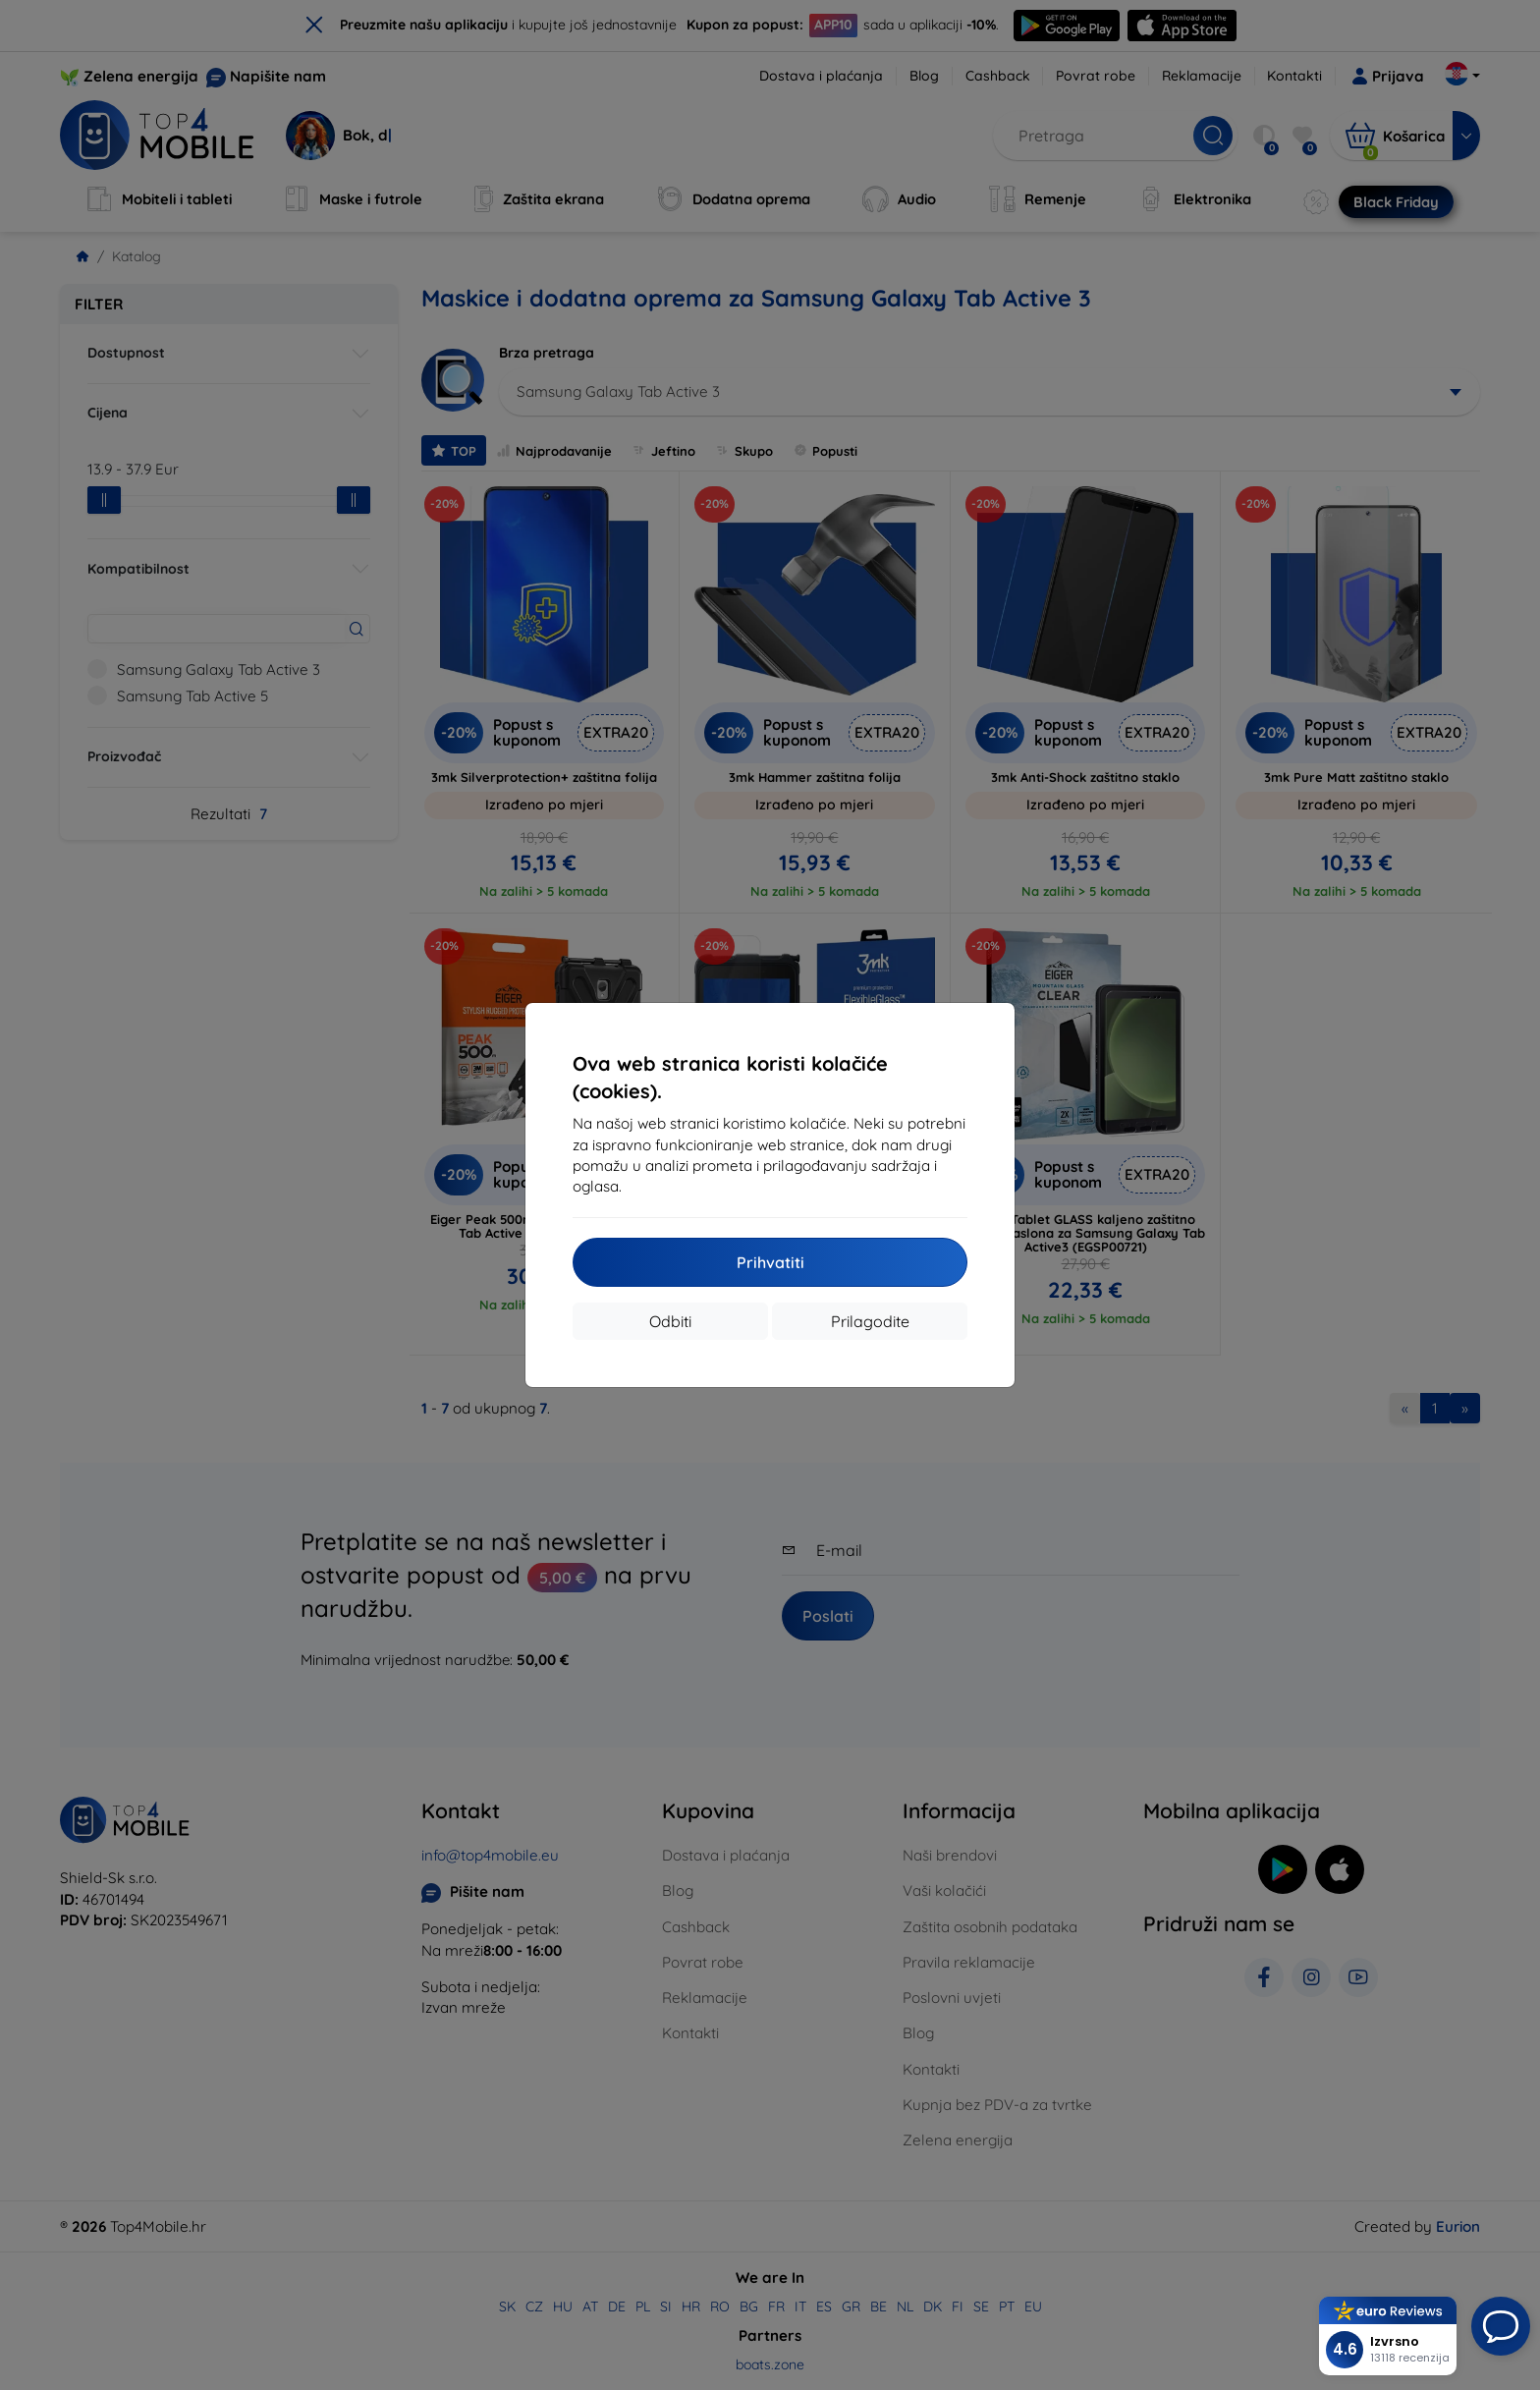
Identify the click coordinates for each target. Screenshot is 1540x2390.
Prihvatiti (770, 1262)
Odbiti (670, 1321)
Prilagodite (870, 1321)
